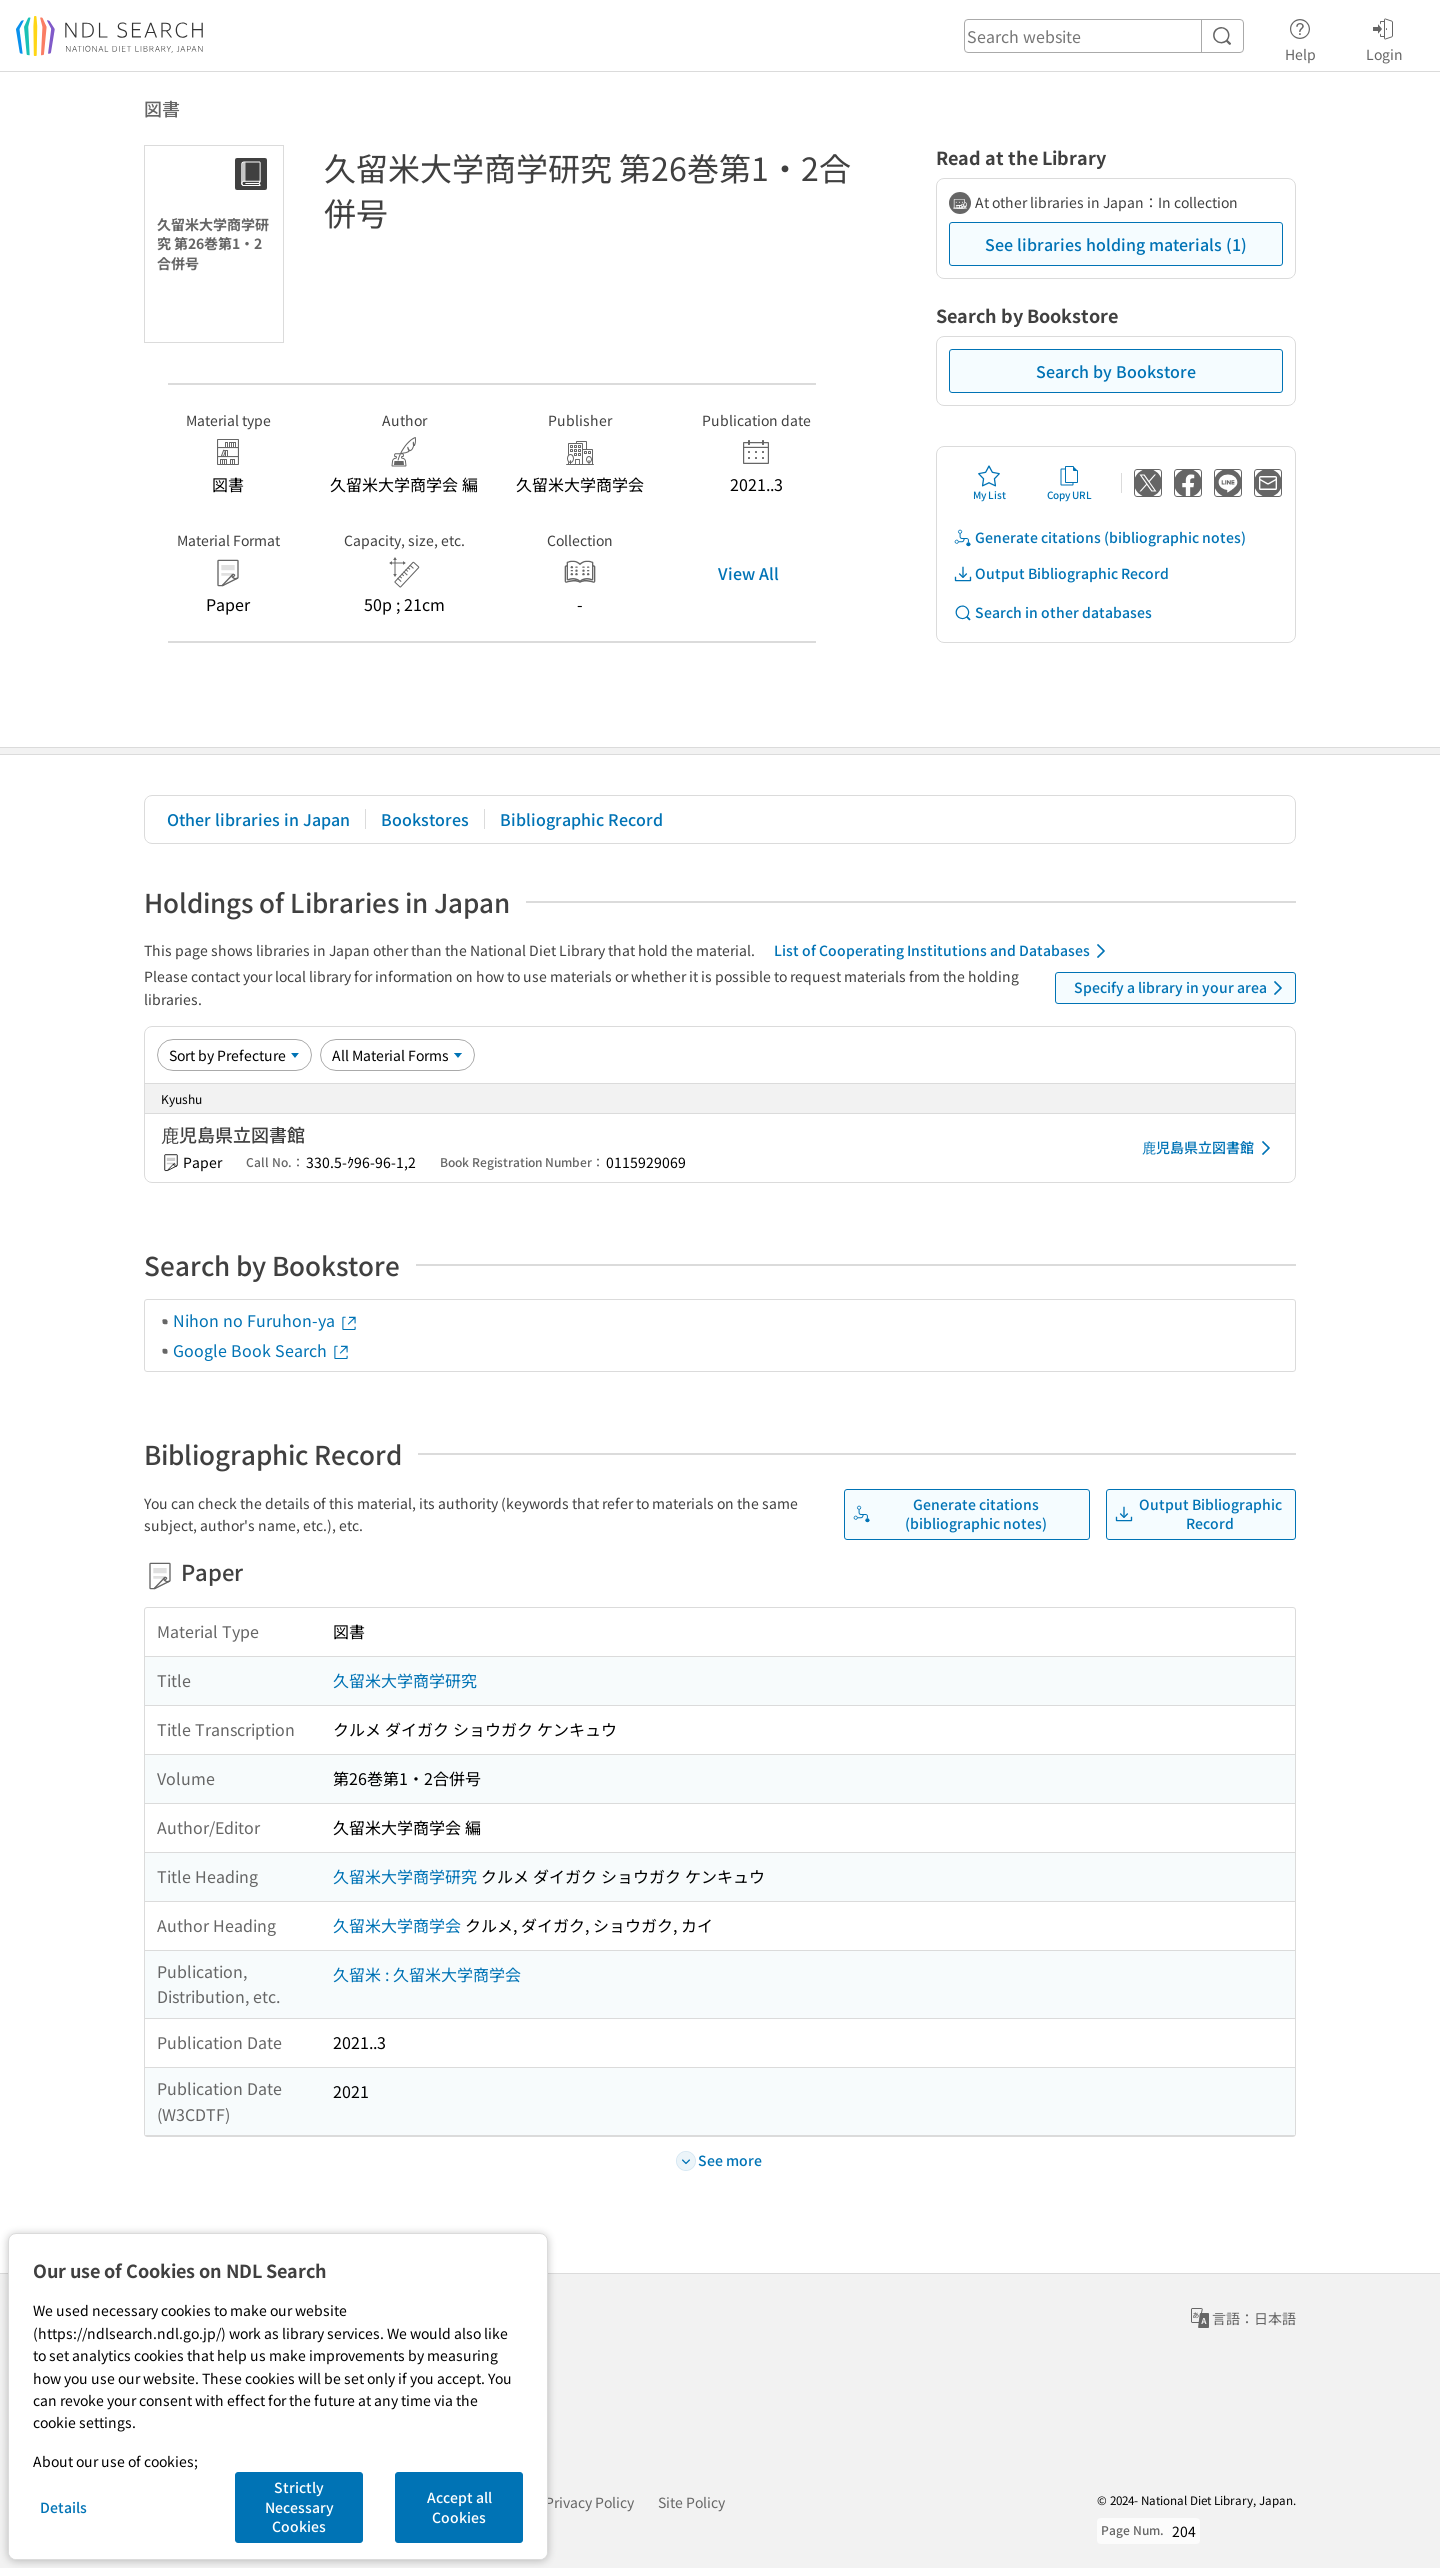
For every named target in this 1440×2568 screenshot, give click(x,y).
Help (1300, 37)
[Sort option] (234, 1055)
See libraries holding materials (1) (1116, 244)
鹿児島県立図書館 (1210, 1148)
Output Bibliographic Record (1061, 573)
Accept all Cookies (459, 2507)
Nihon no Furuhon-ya (266, 1320)
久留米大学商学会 (397, 1925)
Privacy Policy (589, 2502)
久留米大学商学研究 (405, 1680)
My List (989, 483)
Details (63, 2507)
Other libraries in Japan (258, 819)
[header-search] (1104, 36)
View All (748, 573)
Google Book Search (262, 1350)
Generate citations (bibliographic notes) (1099, 537)
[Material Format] (397, 1055)
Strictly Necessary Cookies (299, 2506)
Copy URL (1069, 483)
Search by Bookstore (1116, 371)
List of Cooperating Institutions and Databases (943, 951)
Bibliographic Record (581, 819)
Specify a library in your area (1182, 988)
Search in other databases (1052, 612)
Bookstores (425, 819)
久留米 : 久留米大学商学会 (427, 1974)
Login (1384, 37)
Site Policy (691, 2502)
